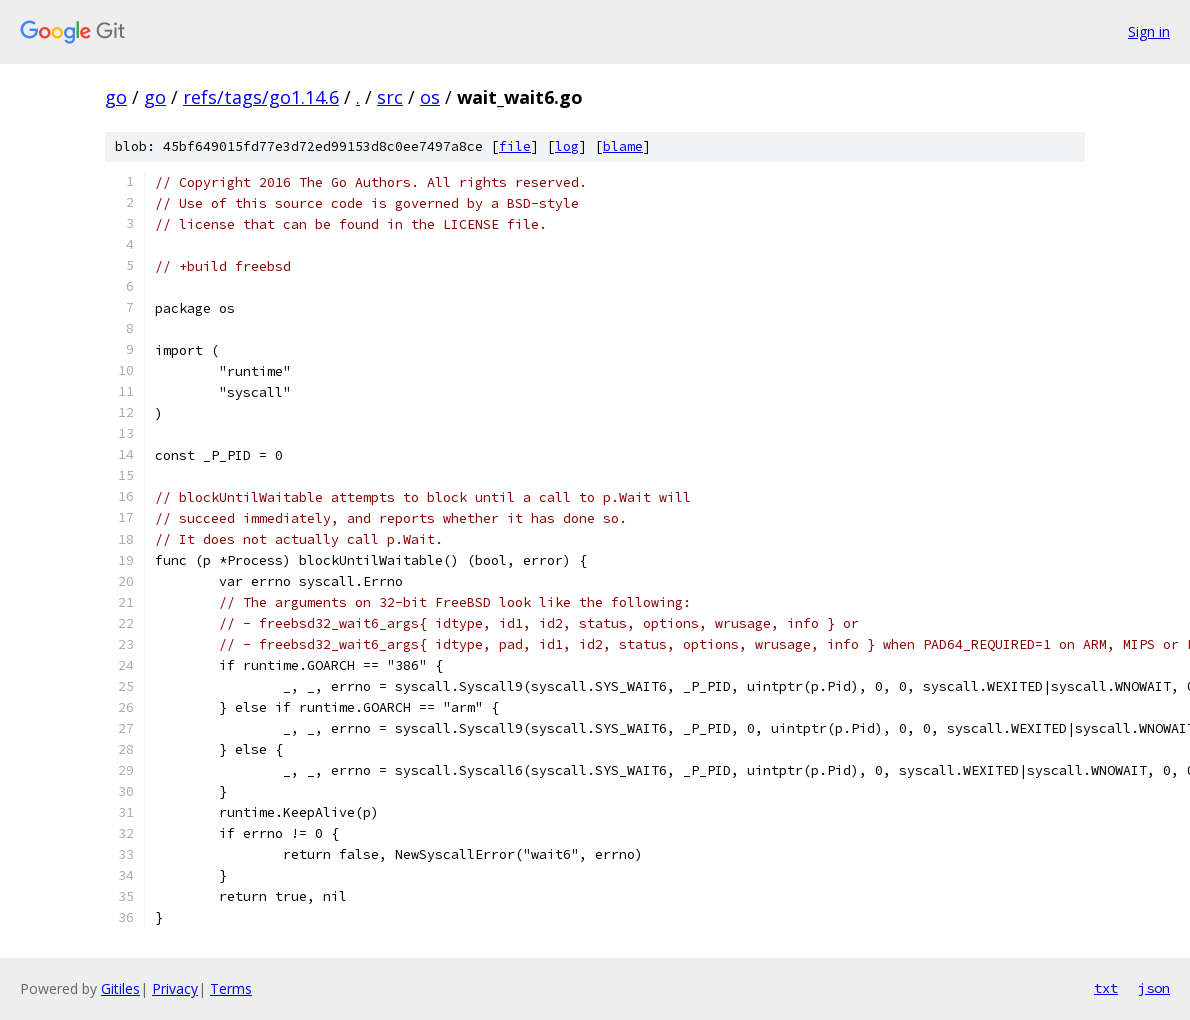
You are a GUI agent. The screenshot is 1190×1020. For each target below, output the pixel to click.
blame (623, 146)
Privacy (175, 988)
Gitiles (120, 988)
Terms (231, 988)
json (1154, 988)
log (567, 146)
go (116, 97)
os (430, 97)
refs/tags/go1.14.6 (261, 97)
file (515, 146)
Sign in (1149, 31)
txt (1106, 988)
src (390, 97)
